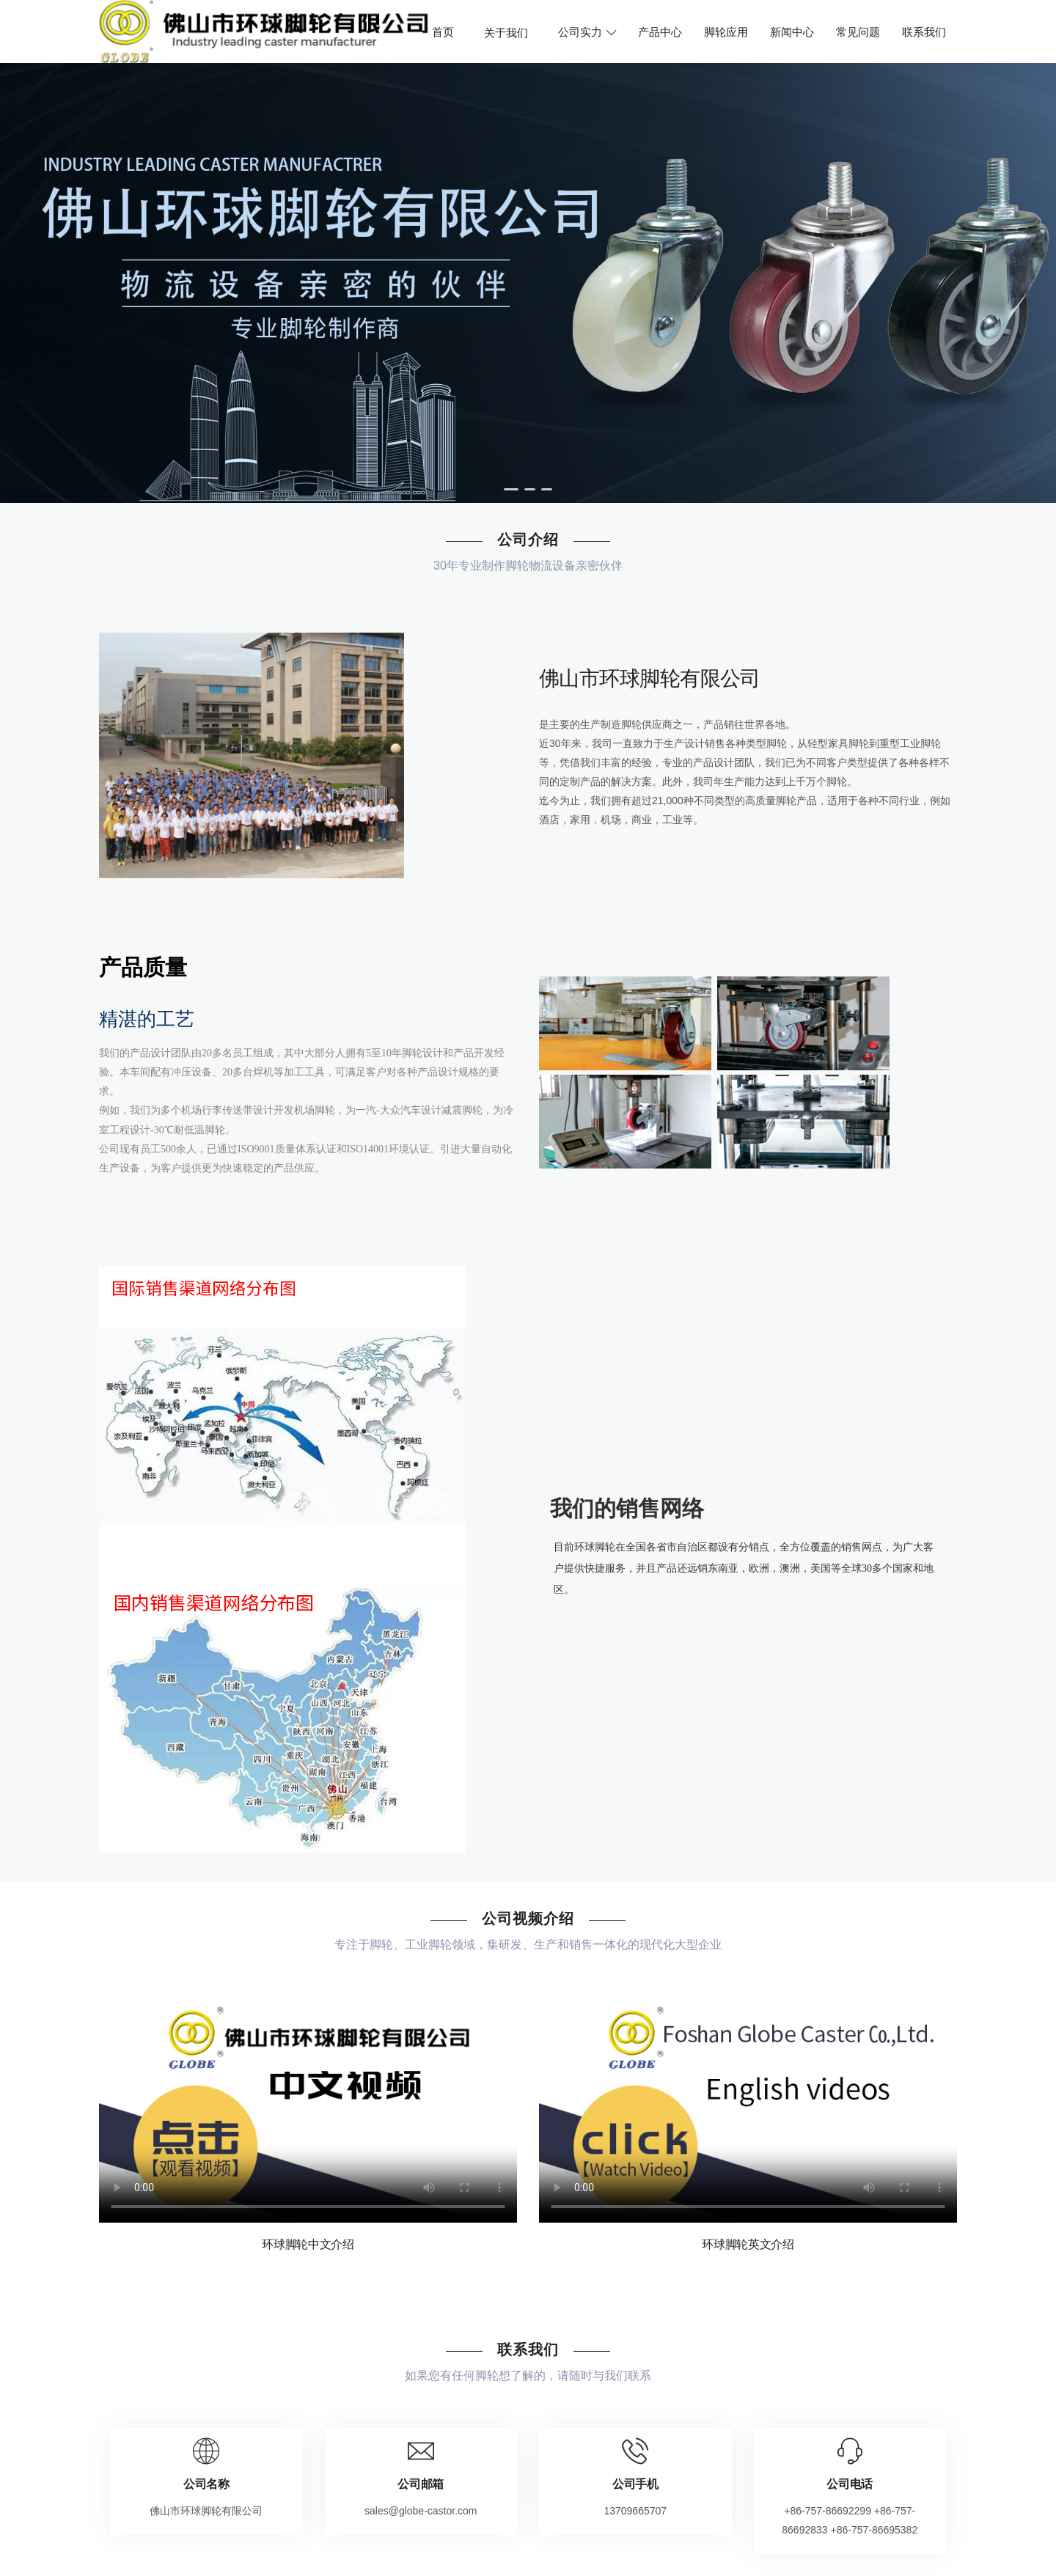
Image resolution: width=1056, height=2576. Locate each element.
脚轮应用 (726, 32)
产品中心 (660, 32)
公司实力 (587, 32)
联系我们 (924, 32)
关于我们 (506, 32)
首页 (443, 32)
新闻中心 (792, 32)
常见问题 (858, 32)
